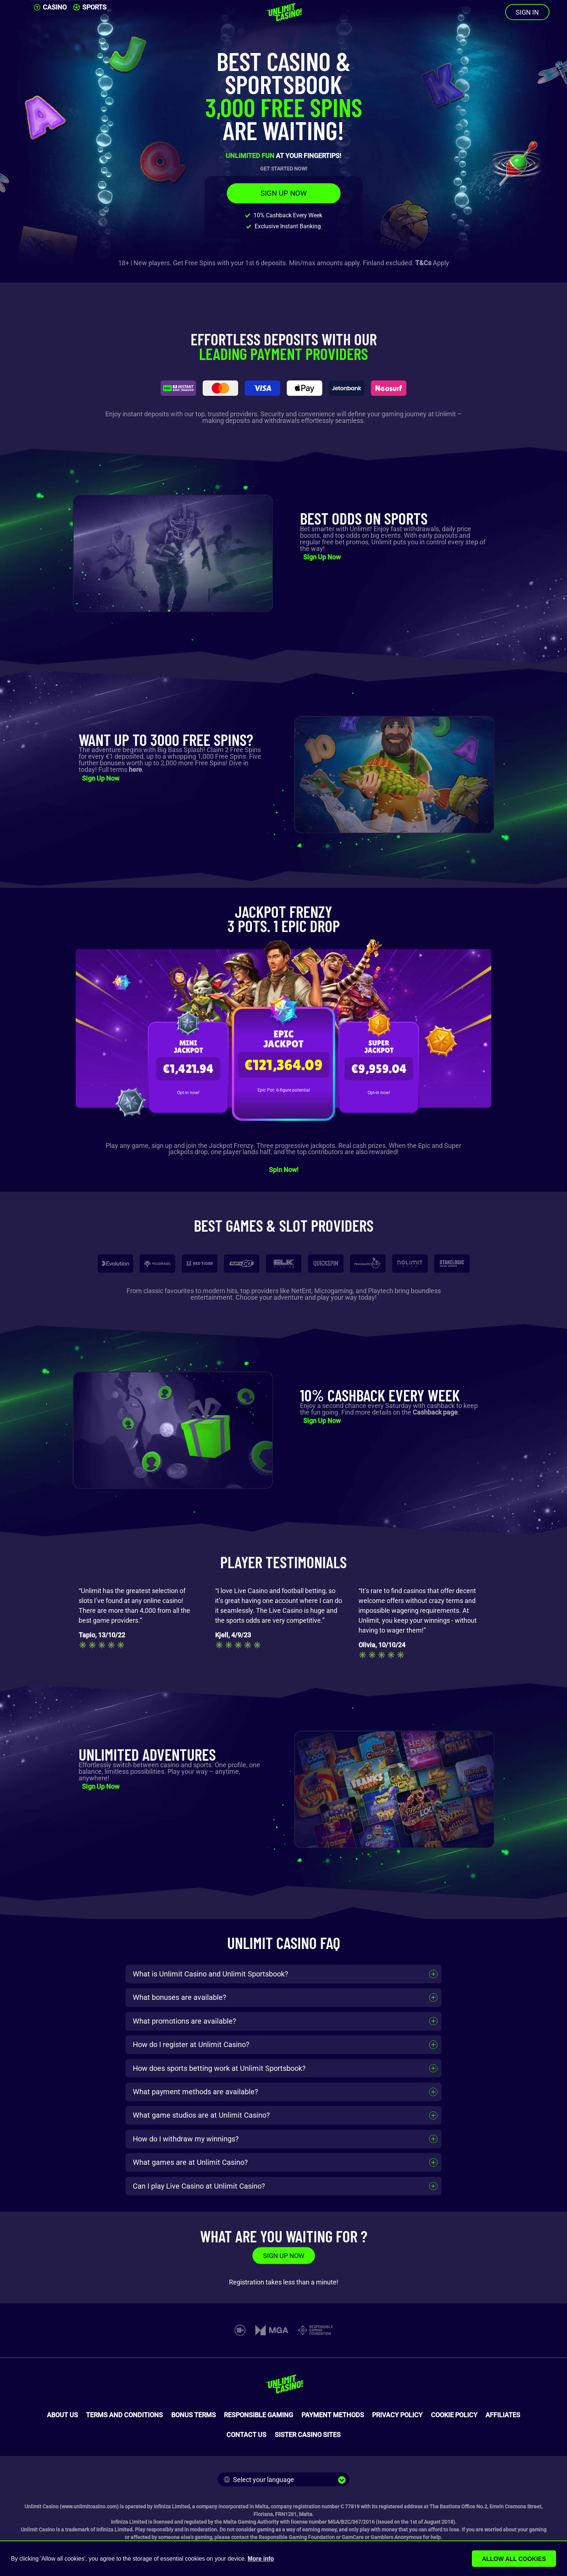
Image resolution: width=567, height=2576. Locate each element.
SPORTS (89, 7)
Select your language (259, 2479)
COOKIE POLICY (454, 2415)
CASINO (50, 7)
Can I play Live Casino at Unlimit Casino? (199, 2186)
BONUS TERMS (193, 2415)
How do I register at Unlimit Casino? (191, 2044)
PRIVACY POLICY (397, 2415)
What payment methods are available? (195, 2091)
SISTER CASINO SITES (308, 2434)
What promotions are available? (184, 2021)
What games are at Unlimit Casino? (190, 2162)
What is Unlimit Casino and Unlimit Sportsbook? (210, 1973)
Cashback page (435, 1412)
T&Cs (423, 263)
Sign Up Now (322, 557)
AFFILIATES (502, 2415)
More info (261, 2559)
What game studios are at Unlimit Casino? (201, 2115)
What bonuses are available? (179, 1997)
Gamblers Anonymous (396, 2537)
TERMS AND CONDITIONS (124, 2415)
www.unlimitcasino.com (89, 2506)
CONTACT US (246, 2434)
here (135, 769)
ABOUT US (62, 2415)
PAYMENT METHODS (332, 2415)
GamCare (353, 2537)
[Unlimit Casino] (283, 12)
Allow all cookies (516, 2559)
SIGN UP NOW (283, 193)
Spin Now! (283, 1170)
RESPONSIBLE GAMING (258, 2415)
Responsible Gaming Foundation (297, 2537)
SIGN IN (527, 12)
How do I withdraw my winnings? (186, 2138)
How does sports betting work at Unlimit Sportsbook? (219, 2068)
